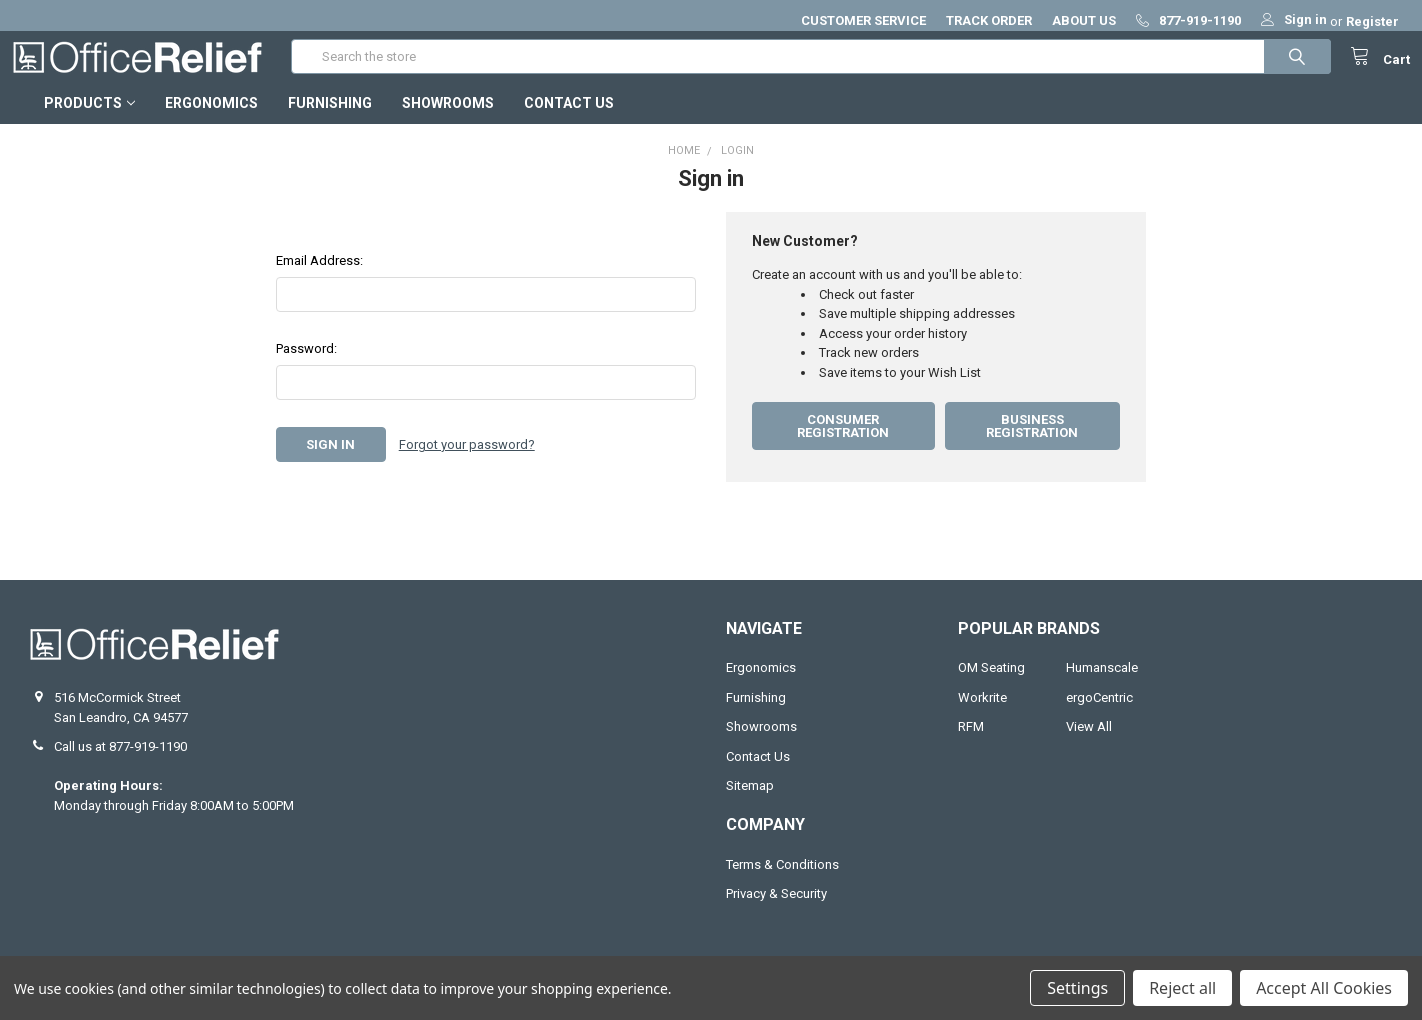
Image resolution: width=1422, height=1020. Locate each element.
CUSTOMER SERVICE (863, 20)
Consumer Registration (843, 444)
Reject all (1182, 988)
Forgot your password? (467, 462)
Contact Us (569, 121)
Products (89, 121)
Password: (306, 366)
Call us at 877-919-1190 (120, 764)
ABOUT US (1084, 20)
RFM (971, 744)
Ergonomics (211, 121)
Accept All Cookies (1324, 988)
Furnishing (330, 121)
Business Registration (1032, 444)
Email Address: (319, 278)
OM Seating (991, 685)
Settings (1077, 988)
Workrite (982, 715)
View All (1089, 744)
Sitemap (750, 803)
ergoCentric (1099, 715)
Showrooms (448, 121)
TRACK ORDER (989, 20)
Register (1372, 21)
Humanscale (1102, 685)
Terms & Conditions (782, 882)
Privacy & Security (776, 911)
